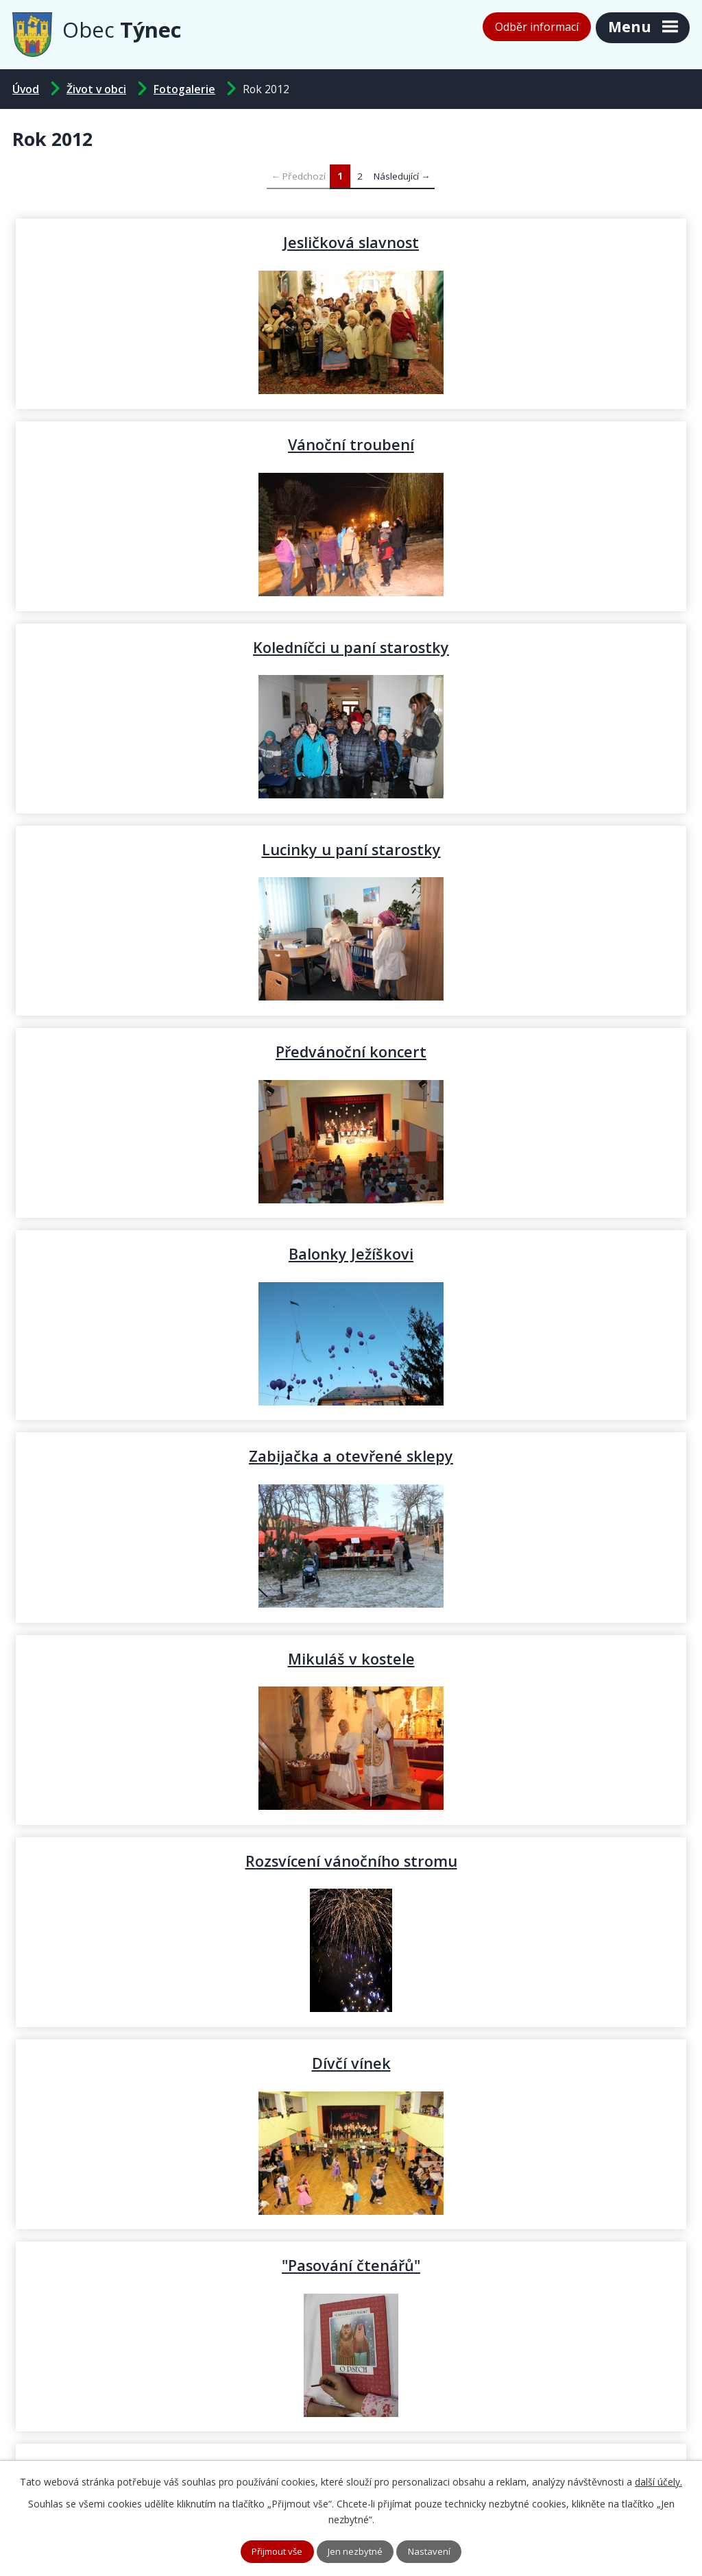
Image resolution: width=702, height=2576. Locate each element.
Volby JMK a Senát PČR (182, 1455)
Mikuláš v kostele (520, 849)
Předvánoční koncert (181, 647)
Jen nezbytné (357, 2550)
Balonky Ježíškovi (520, 647)
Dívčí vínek (520, 1051)
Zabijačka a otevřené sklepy (182, 849)
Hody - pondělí (182, 1860)
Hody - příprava (520, 2062)
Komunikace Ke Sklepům (182, 1658)
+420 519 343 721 (239, 2435)
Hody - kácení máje (521, 1253)
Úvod (25, 89)
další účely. (658, 2480)
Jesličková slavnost (182, 242)
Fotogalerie (184, 89)
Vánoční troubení (520, 242)
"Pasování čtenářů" (181, 1253)
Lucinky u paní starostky (520, 444)
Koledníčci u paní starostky (182, 444)
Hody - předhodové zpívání (181, 2062)
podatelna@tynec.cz (436, 2435)
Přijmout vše (273, 2550)
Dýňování (520, 1455)
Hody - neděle (520, 1860)
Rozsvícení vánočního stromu (182, 1051)
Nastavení (435, 2550)
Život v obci (96, 89)
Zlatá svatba (520, 1658)
